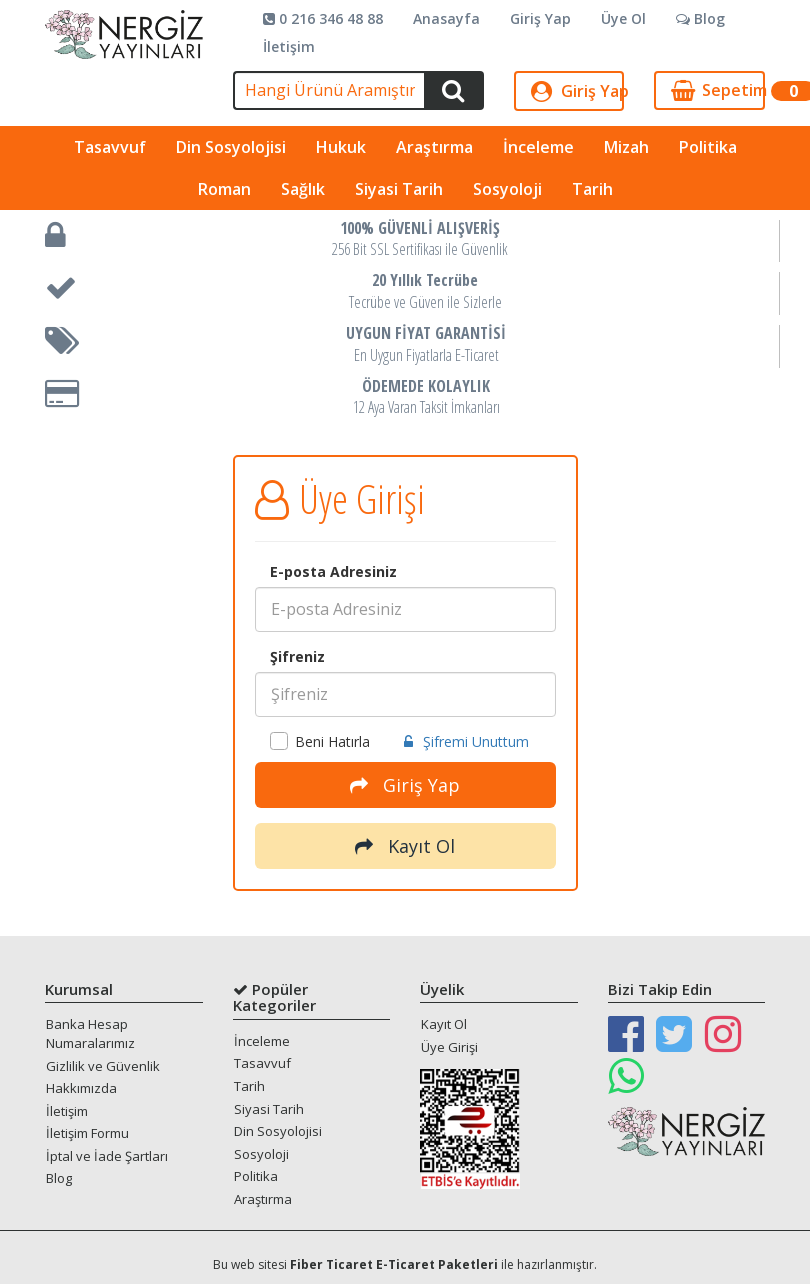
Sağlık (303, 189)
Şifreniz (297, 656)
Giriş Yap (540, 18)
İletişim (289, 46)
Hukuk (341, 147)
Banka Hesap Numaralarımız (90, 1033)
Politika (708, 147)
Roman (224, 189)
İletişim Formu (87, 1133)
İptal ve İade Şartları (107, 1156)
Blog (700, 18)
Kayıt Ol (405, 846)
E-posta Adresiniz (333, 571)
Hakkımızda (81, 1088)
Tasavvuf (110, 147)
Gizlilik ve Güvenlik (103, 1066)
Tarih (592, 189)
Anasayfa (446, 18)
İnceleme (538, 147)
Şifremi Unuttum (466, 741)
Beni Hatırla (320, 741)
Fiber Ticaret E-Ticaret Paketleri (394, 1264)
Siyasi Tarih (399, 189)
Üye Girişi (449, 1047)
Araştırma (434, 147)
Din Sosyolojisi (231, 147)
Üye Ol (623, 18)
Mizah (626, 147)
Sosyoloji (507, 189)
